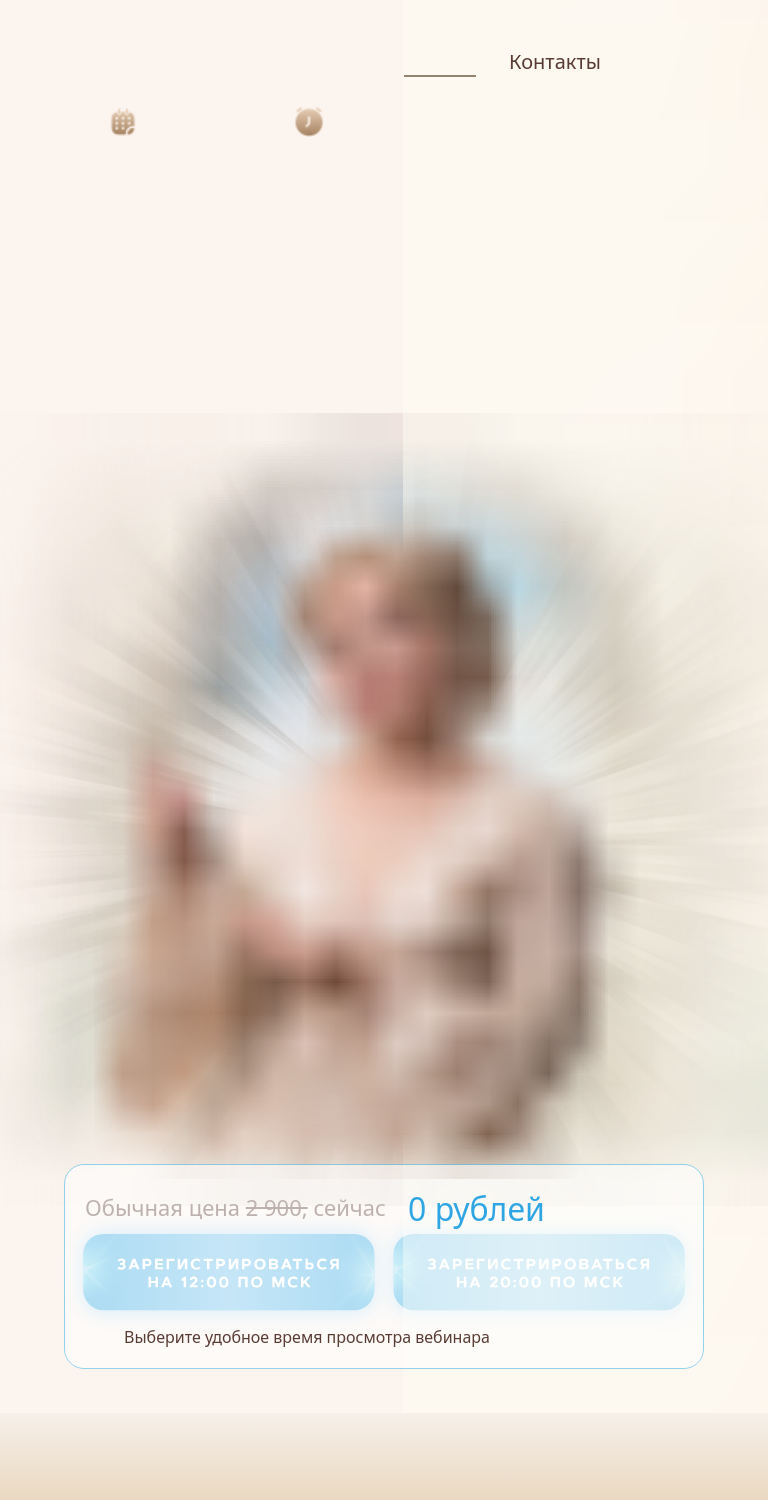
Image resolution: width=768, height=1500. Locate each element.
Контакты (555, 61)
